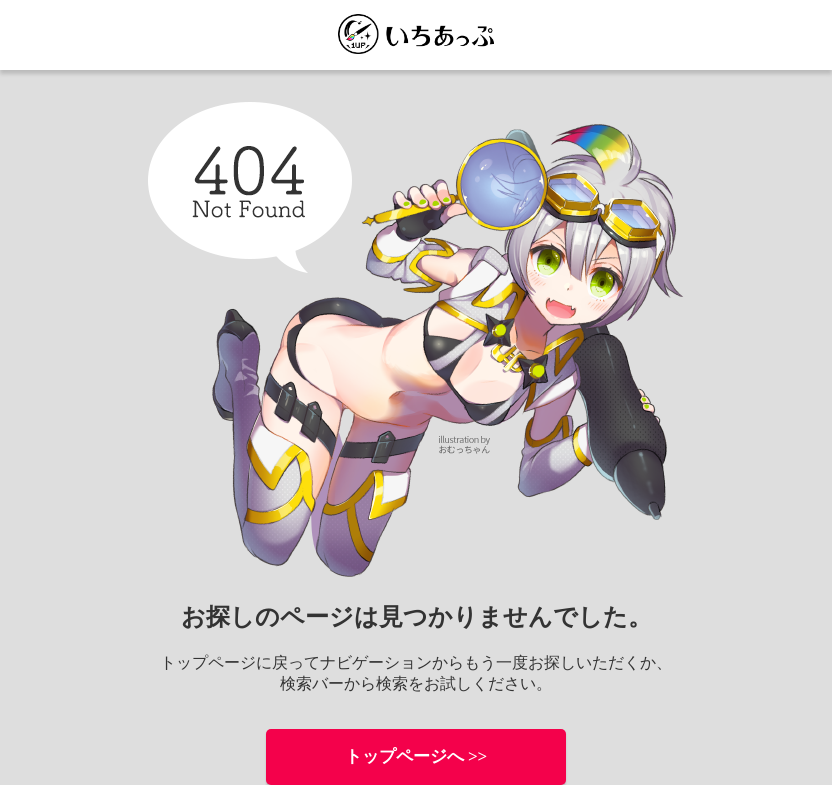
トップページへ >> (416, 756)
